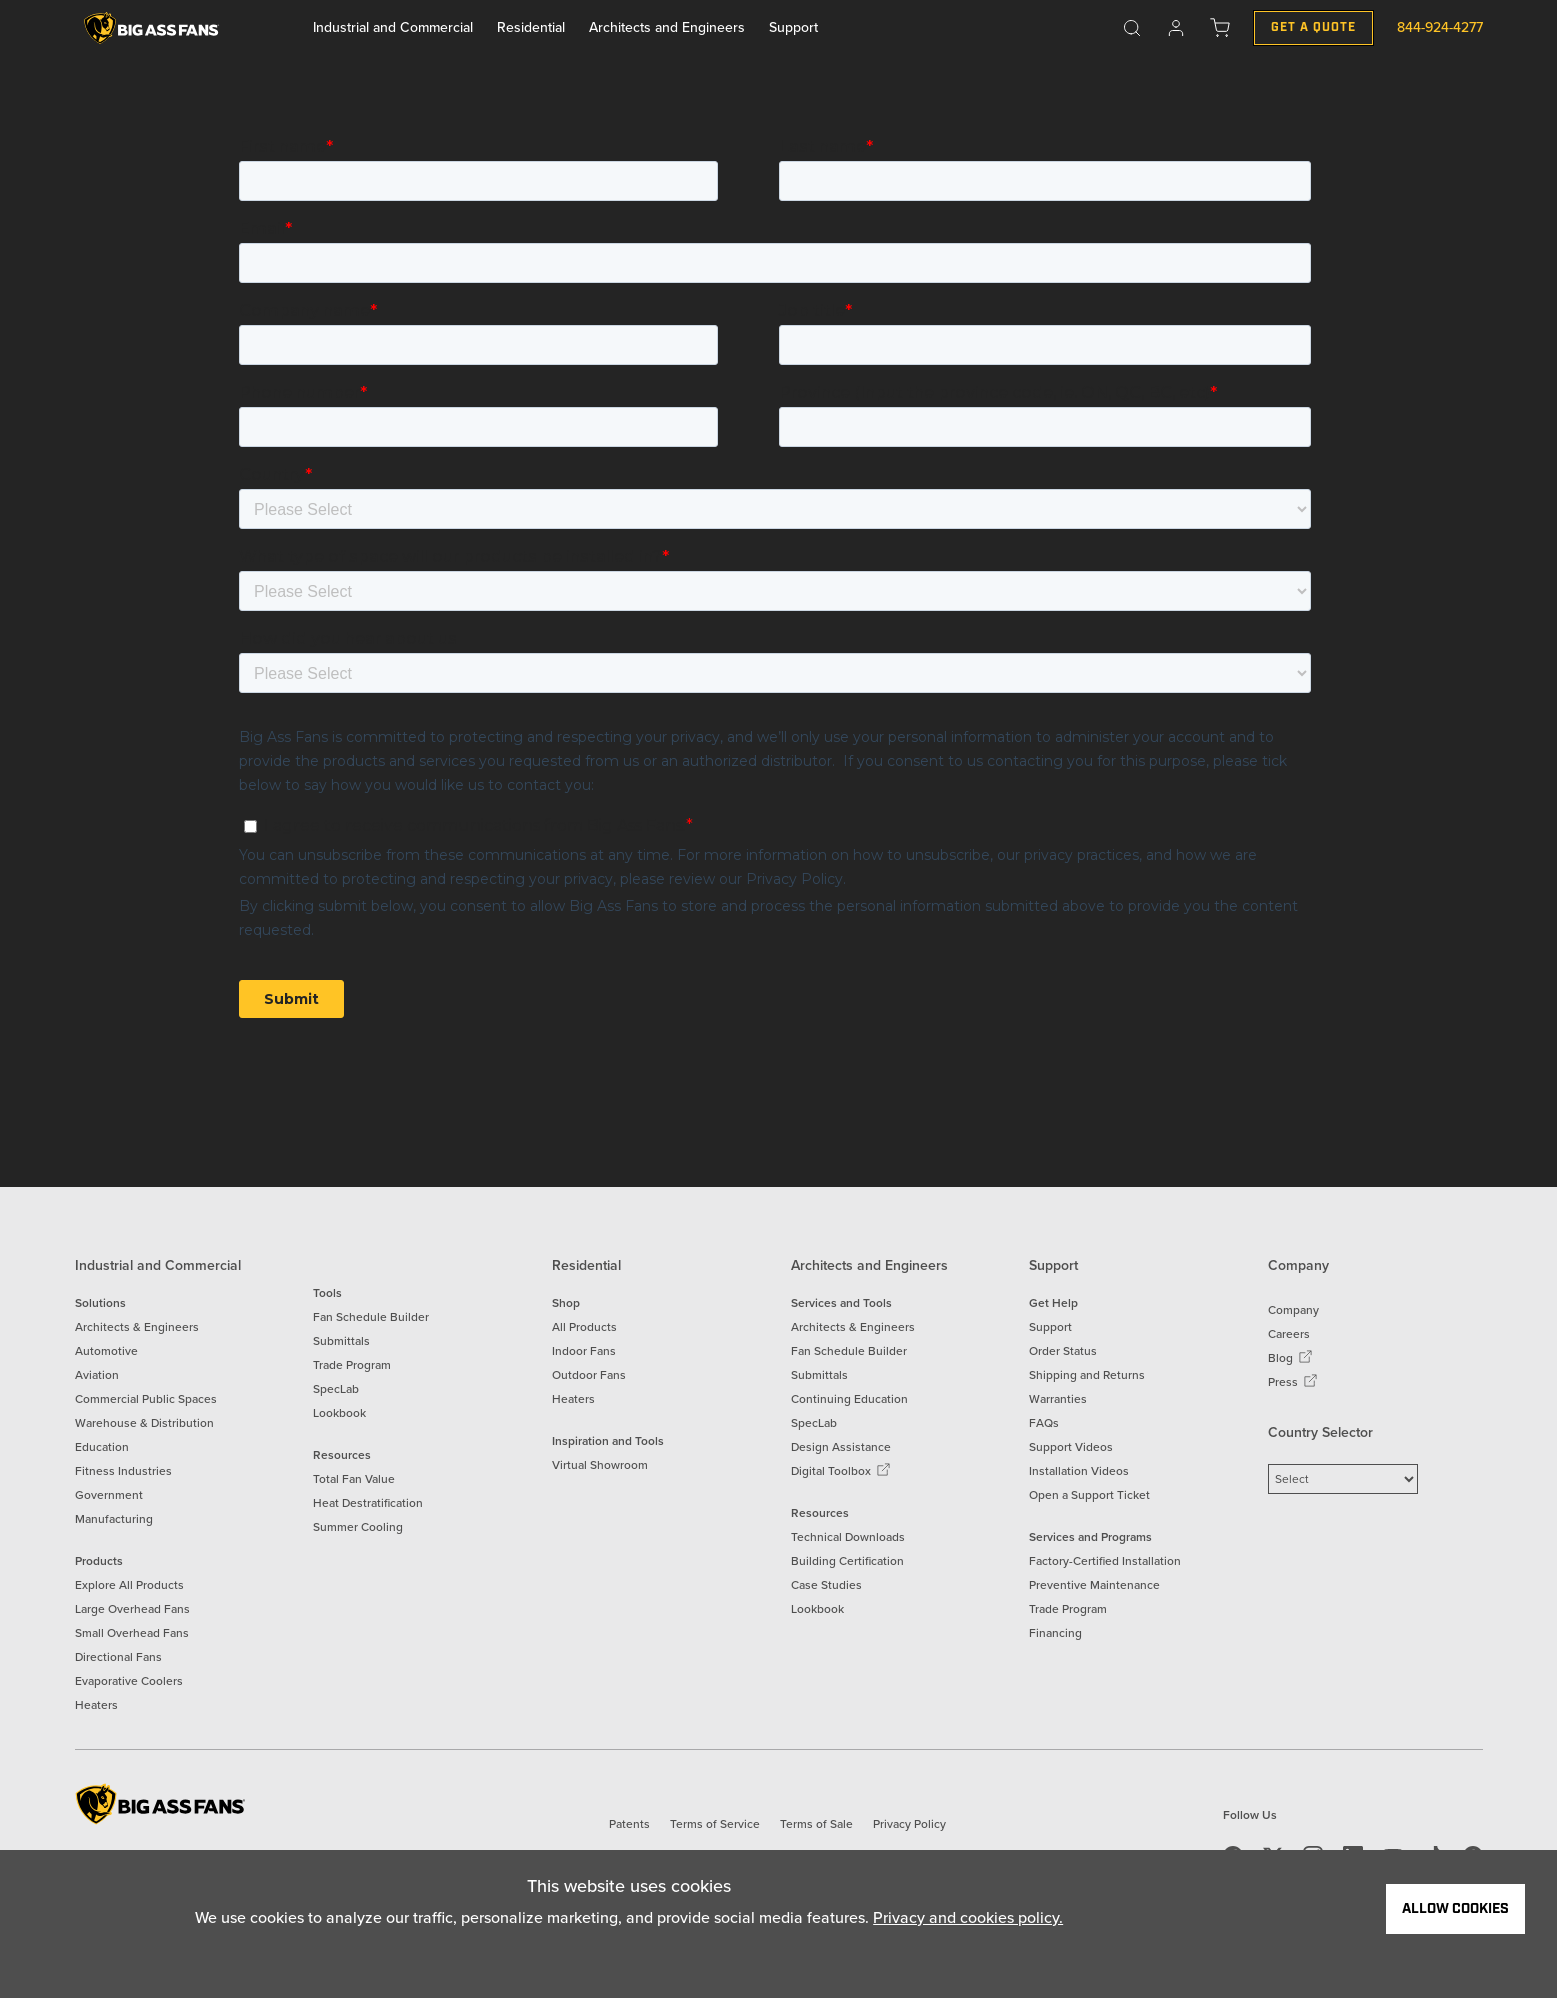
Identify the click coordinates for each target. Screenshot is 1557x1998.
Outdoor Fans (589, 1375)
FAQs (1044, 1423)
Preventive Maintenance (1094, 1585)
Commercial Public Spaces (146, 1399)
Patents (629, 1824)
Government (109, 1495)
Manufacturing (114, 1519)
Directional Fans (118, 1657)
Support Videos (1071, 1447)
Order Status (1063, 1351)
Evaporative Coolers (129, 1681)
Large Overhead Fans (132, 1609)
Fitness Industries (123, 1471)
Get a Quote (1313, 27)
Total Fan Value (354, 1479)
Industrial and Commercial (393, 27)
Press (1293, 1382)
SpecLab (336, 1389)
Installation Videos (1079, 1471)
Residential (531, 27)
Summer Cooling (358, 1527)
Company (1293, 1310)
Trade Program (352, 1365)
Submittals (341, 1341)
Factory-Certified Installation (1105, 1561)
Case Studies (826, 1585)
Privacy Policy (909, 1824)
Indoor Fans (584, 1351)
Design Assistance (841, 1447)
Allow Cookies (1455, 1909)
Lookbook (339, 1413)
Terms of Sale (816, 1824)
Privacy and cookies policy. (968, 1917)
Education (102, 1447)
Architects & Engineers (137, 1327)
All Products (584, 1327)
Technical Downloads (848, 1537)
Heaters (96, 1705)
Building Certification (847, 1561)
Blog (1290, 1358)
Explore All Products (129, 1585)
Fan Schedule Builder (371, 1317)
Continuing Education (849, 1399)
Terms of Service (715, 1824)
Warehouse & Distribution (144, 1423)
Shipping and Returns (1087, 1375)
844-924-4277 (1440, 27)
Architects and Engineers (667, 27)
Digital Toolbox (841, 1471)
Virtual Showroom (600, 1465)
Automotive (106, 1351)
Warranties (1058, 1399)
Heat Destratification (368, 1503)
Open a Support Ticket (1089, 1495)
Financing (1055, 1633)
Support (793, 27)
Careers (1289, 1334)
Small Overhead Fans (132, 1633)
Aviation (97, 1375)
